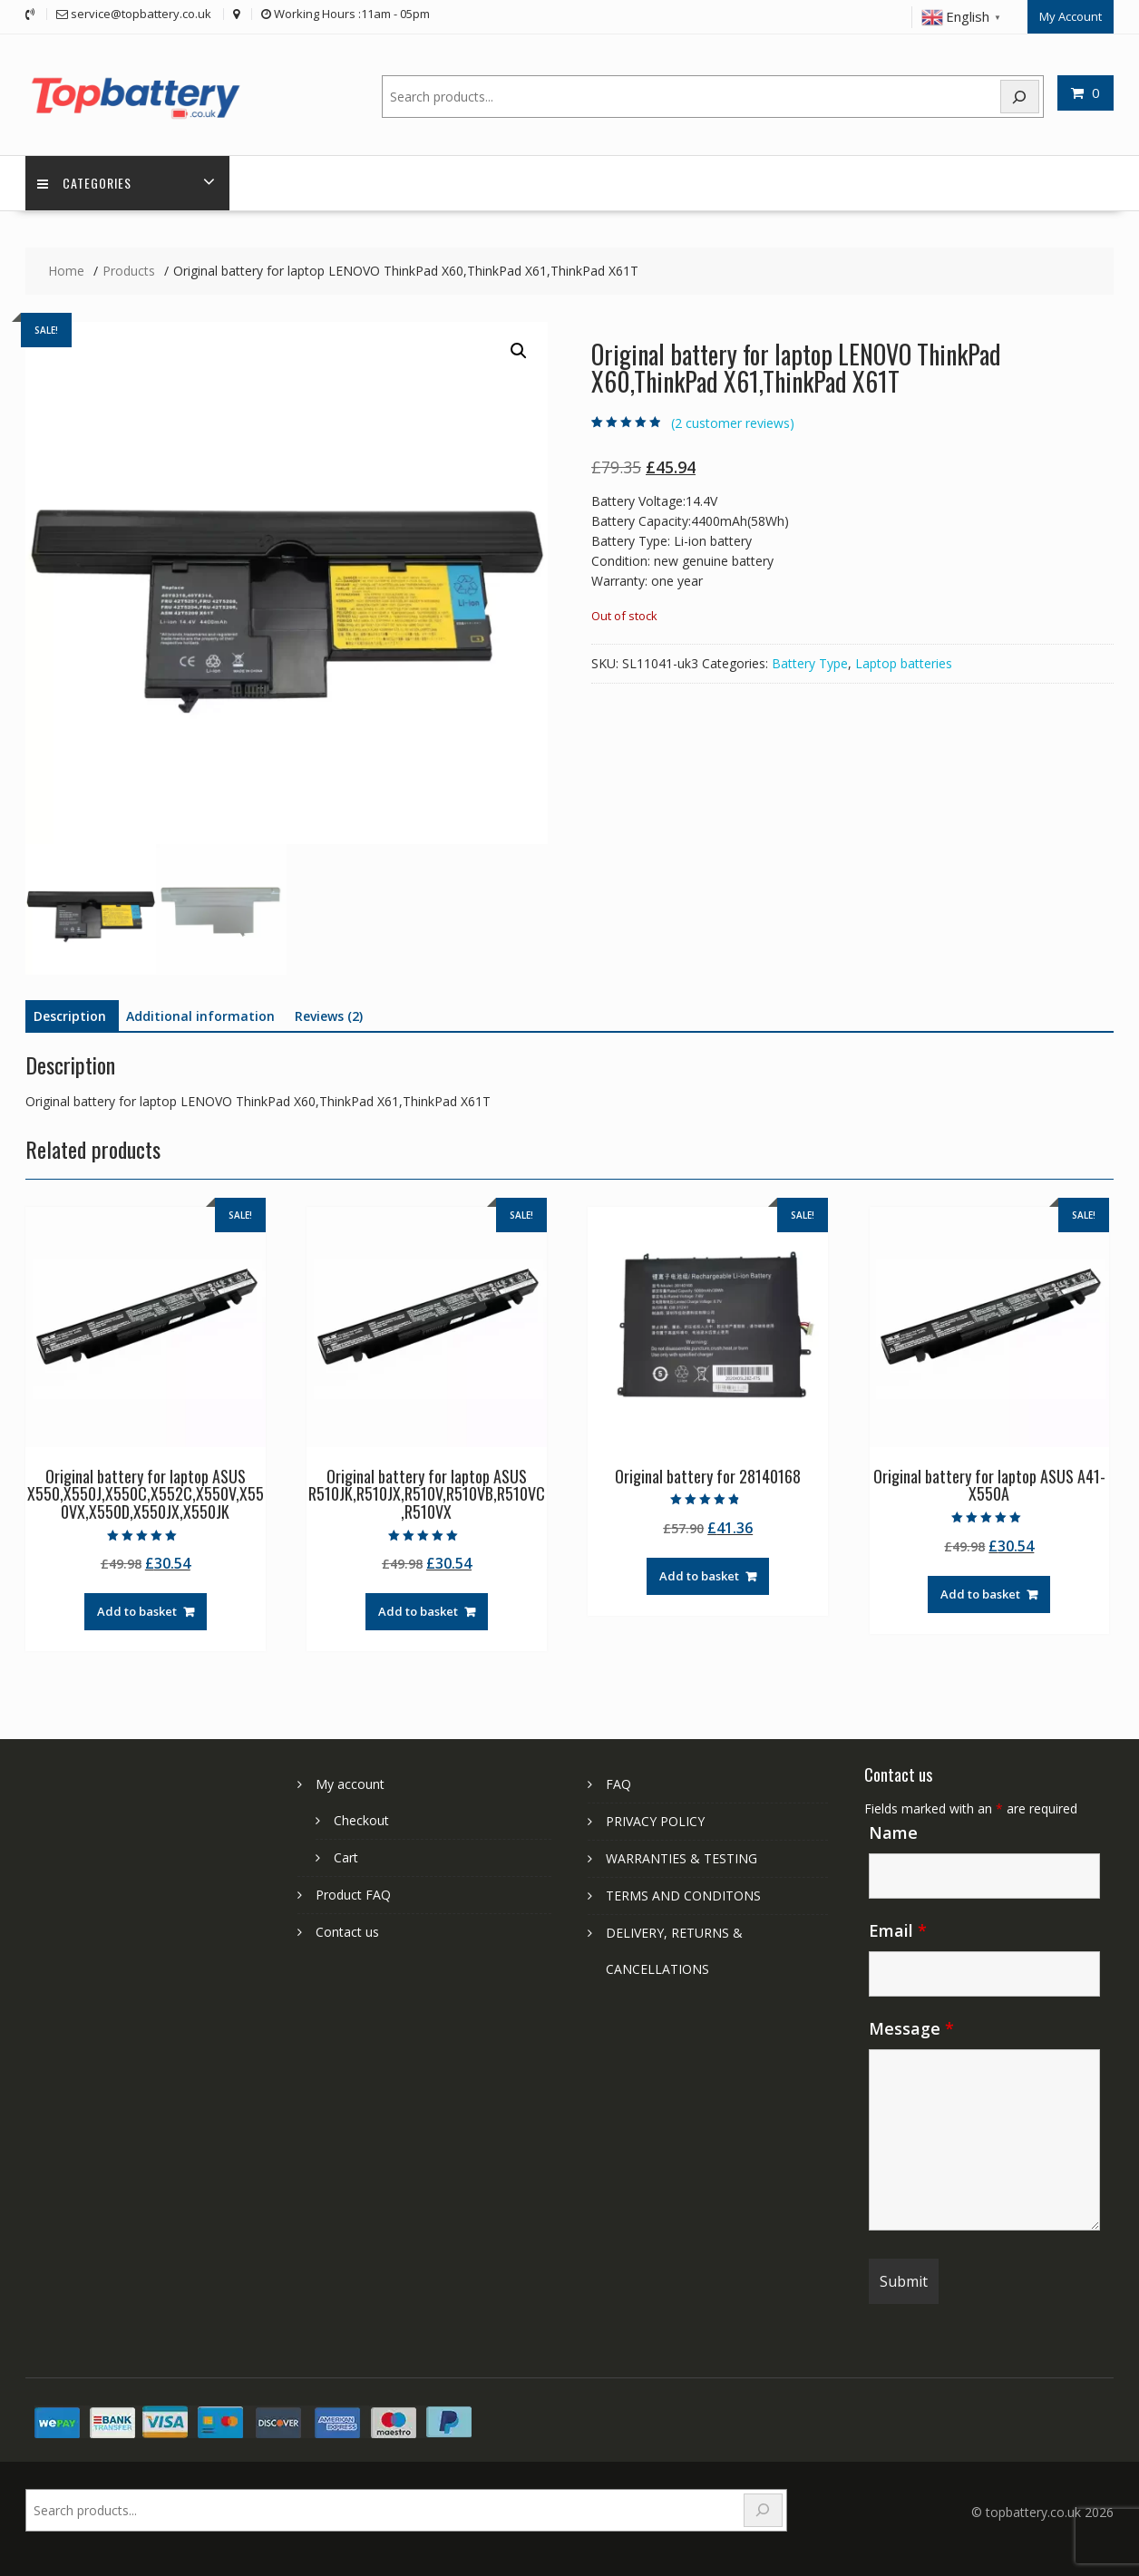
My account (350, 1783)
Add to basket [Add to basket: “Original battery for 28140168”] (699, 1575)
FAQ (618, 1783)
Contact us (347, 1930)
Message (911, 2027)
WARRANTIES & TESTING (681, 1857)
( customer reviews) (732, 422)
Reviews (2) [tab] (329, 1015)
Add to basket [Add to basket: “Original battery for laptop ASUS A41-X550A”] (980, 1593)
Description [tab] (70, 1015)
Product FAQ (353, 1893)
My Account (1070, 15)
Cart (346, 1856)
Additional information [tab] (200, 1015)
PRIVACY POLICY (655, 1820)
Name (893, 1831)
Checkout (361, 1819)
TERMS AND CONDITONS (683, 1894)
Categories (86, 181)
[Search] (1020, 95)
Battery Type (810, 662)
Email (898, 1929)
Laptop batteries (903, 662)
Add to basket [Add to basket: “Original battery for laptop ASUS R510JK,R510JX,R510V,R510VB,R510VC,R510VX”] (418, 1610)
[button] (518, 350)
